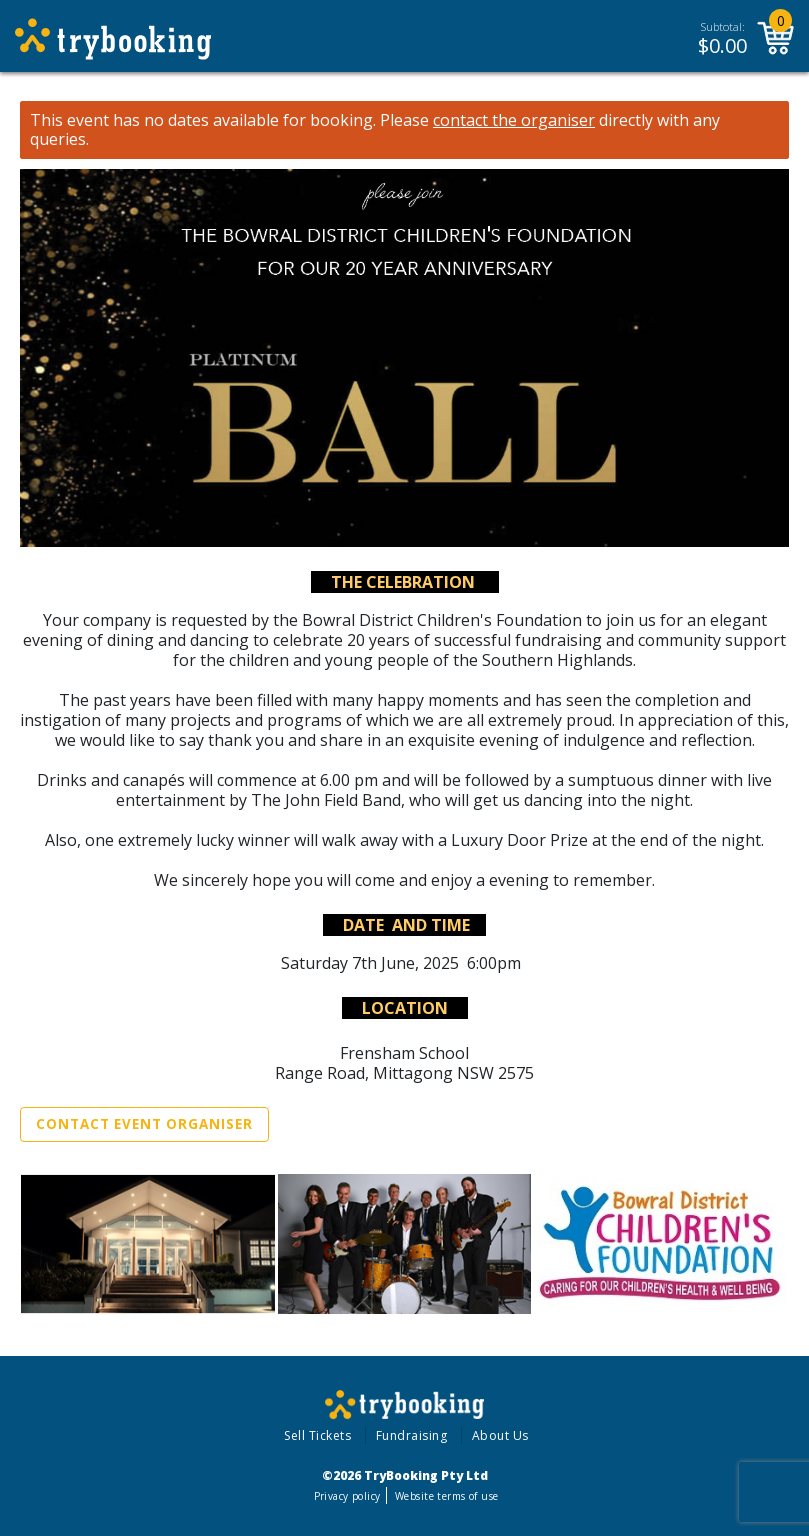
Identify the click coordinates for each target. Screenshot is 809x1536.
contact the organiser (514, 120)
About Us (500, 1435)
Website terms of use (446, 1496)
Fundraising (412, 1435)
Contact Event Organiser (144, 1124)
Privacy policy (347, 1496)
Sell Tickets (317, 1435)
